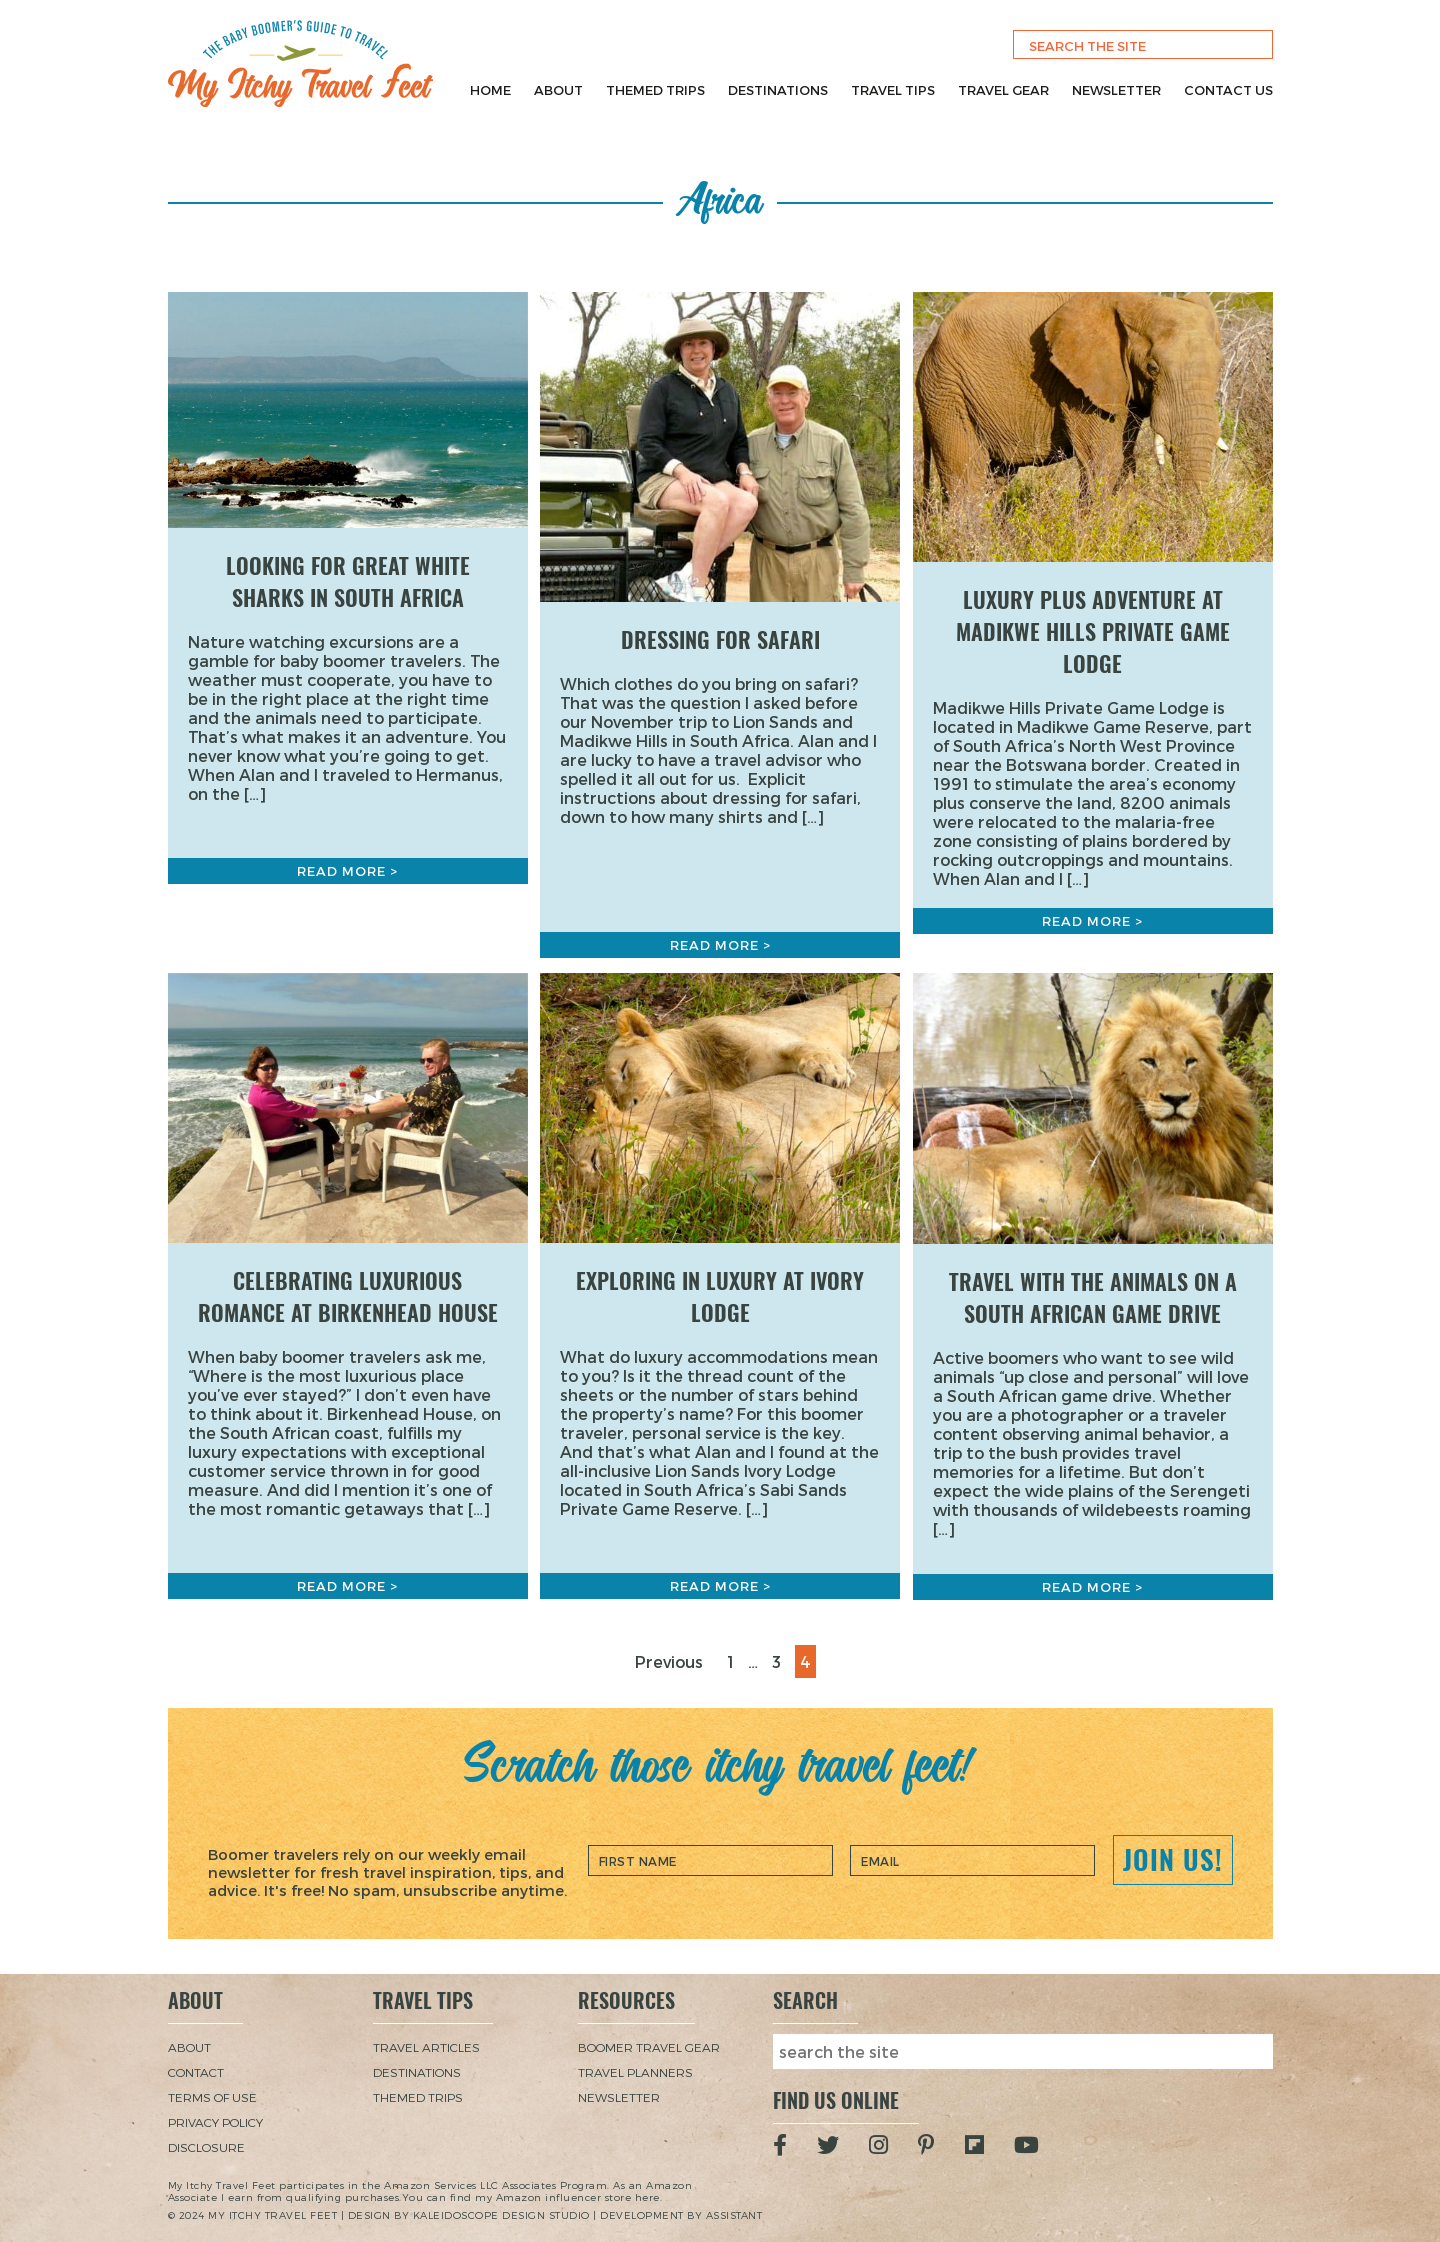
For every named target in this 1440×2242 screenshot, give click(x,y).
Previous (669, 1661)
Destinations (778, 90)
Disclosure (206, 2147)
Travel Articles (426, 2047)
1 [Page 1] (735, 1659)
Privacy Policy (215, 2122)
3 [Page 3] (781, 1659)
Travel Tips (893, 90)
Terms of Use (212, 2097)
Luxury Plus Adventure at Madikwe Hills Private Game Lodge (1093, 632)
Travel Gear (1003, 90)
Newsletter (1116, 90)
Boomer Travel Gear (649, 2047)
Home (490, 90)
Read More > (347, 871)
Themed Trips (655, 90)
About (558, 90)
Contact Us (1228, 90)
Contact (196, 2072)
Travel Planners (635, 2072)
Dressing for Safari (720, 640)
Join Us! (1173, 1860)
